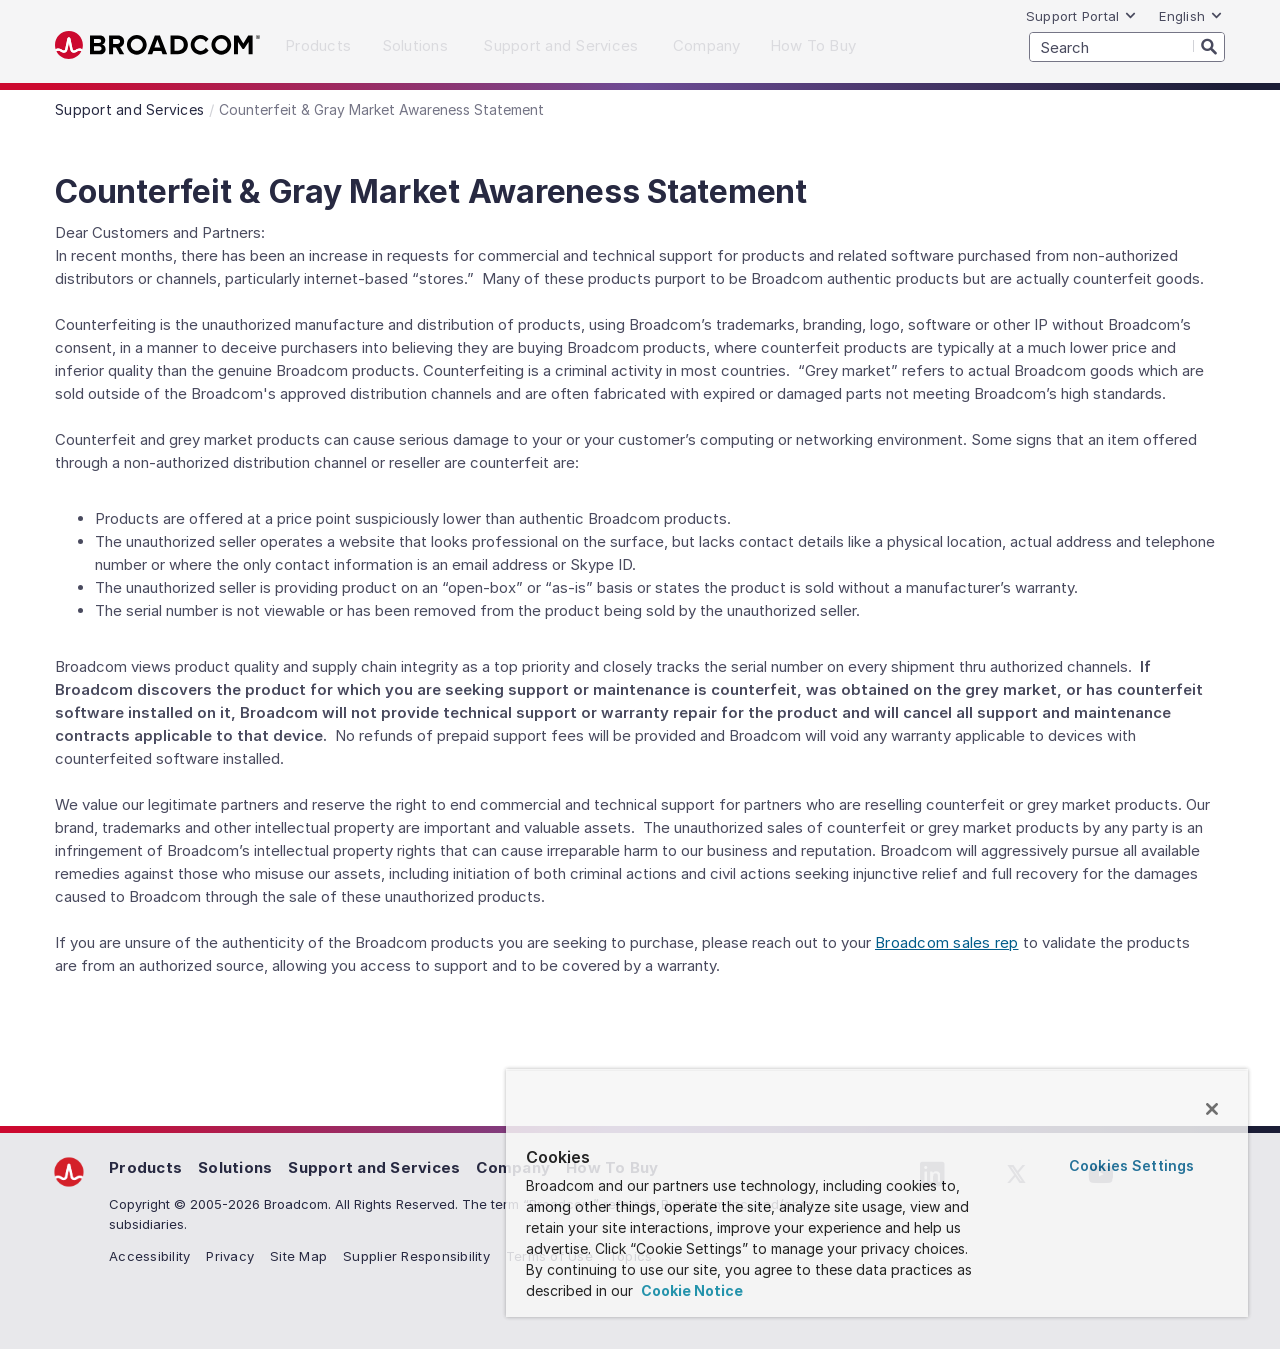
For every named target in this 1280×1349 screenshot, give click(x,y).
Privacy (230, 1256)
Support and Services (374, 1167)
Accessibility (149, 1256)
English (1191, 16)
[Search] (1209, 46)
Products (145, 1167)
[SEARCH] (1127, 47)
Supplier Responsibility (416, 1256)
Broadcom (157, 45)
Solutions (235, 1167)
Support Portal (1082, 16)
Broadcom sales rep (947, 942)
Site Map (298, 1256)
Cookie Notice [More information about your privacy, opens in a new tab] (690, 1290)
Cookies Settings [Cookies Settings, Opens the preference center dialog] (1131, 1165)
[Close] (1212, 1109)
